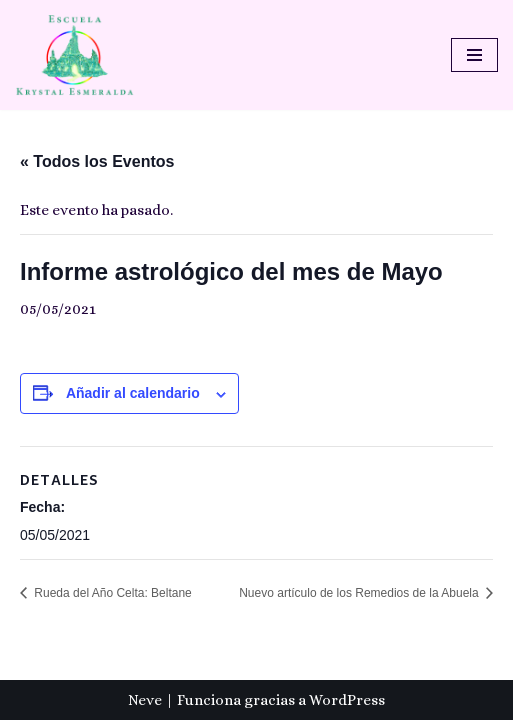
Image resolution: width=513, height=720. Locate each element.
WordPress (347, 700)
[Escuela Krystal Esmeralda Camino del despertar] (75, 55)
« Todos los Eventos (97, 161)
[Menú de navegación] (474, 55)
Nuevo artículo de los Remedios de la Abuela (360, 593)
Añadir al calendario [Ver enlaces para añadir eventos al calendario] (133, 393)
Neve (145, 700)
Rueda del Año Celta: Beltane (111, 593)
